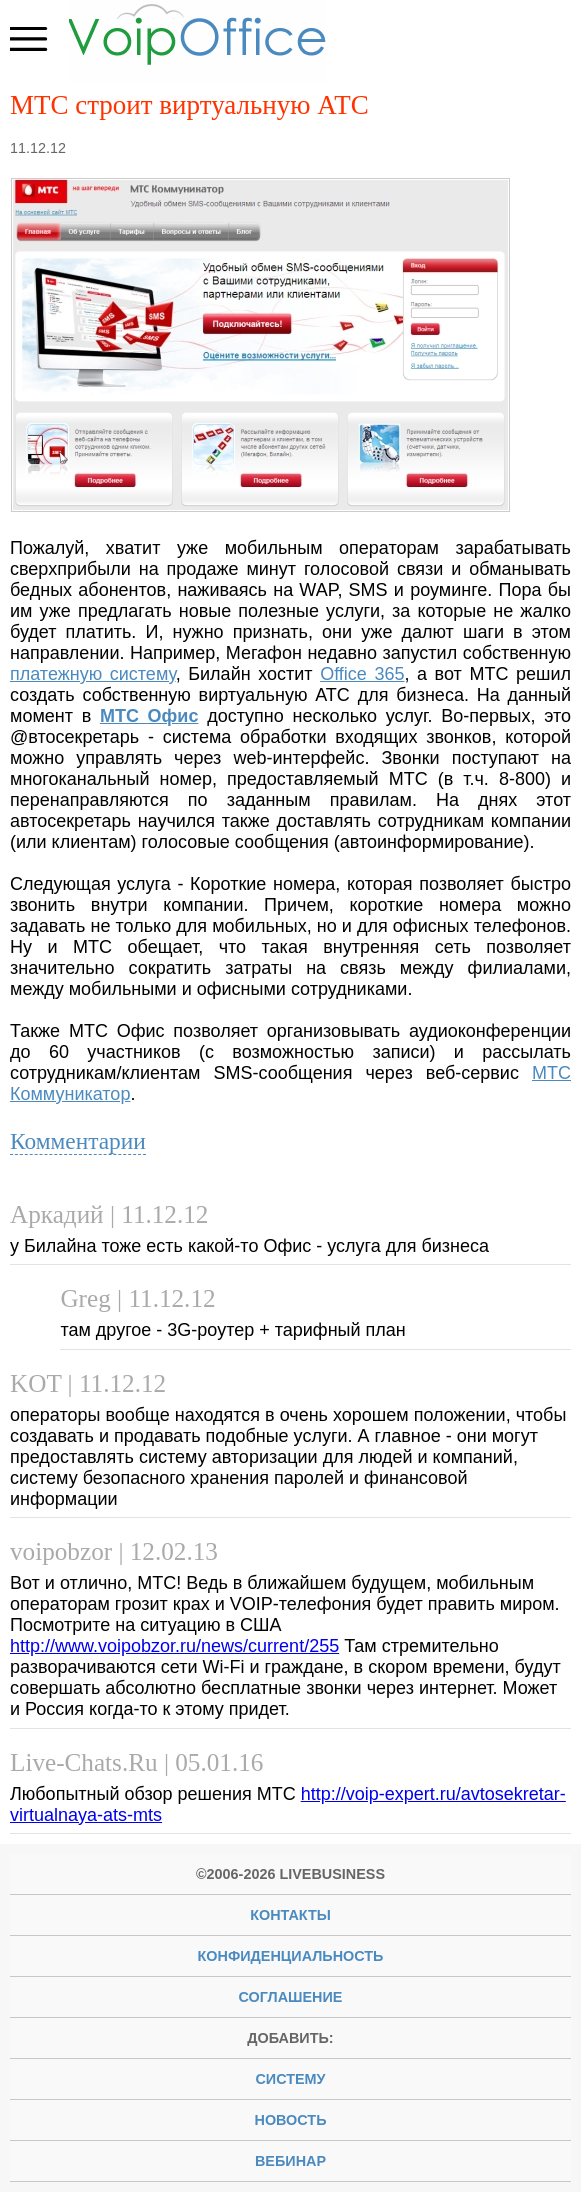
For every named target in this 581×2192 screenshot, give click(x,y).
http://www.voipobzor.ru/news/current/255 (174, 1646)
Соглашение (291, 1997)
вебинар (290, 2161)
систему (290, 2079)
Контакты (290, 1915)
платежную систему (93, 674)
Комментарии (78, 1141)
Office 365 (362, 674)
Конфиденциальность (291, 1956)
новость (291, 2120)
